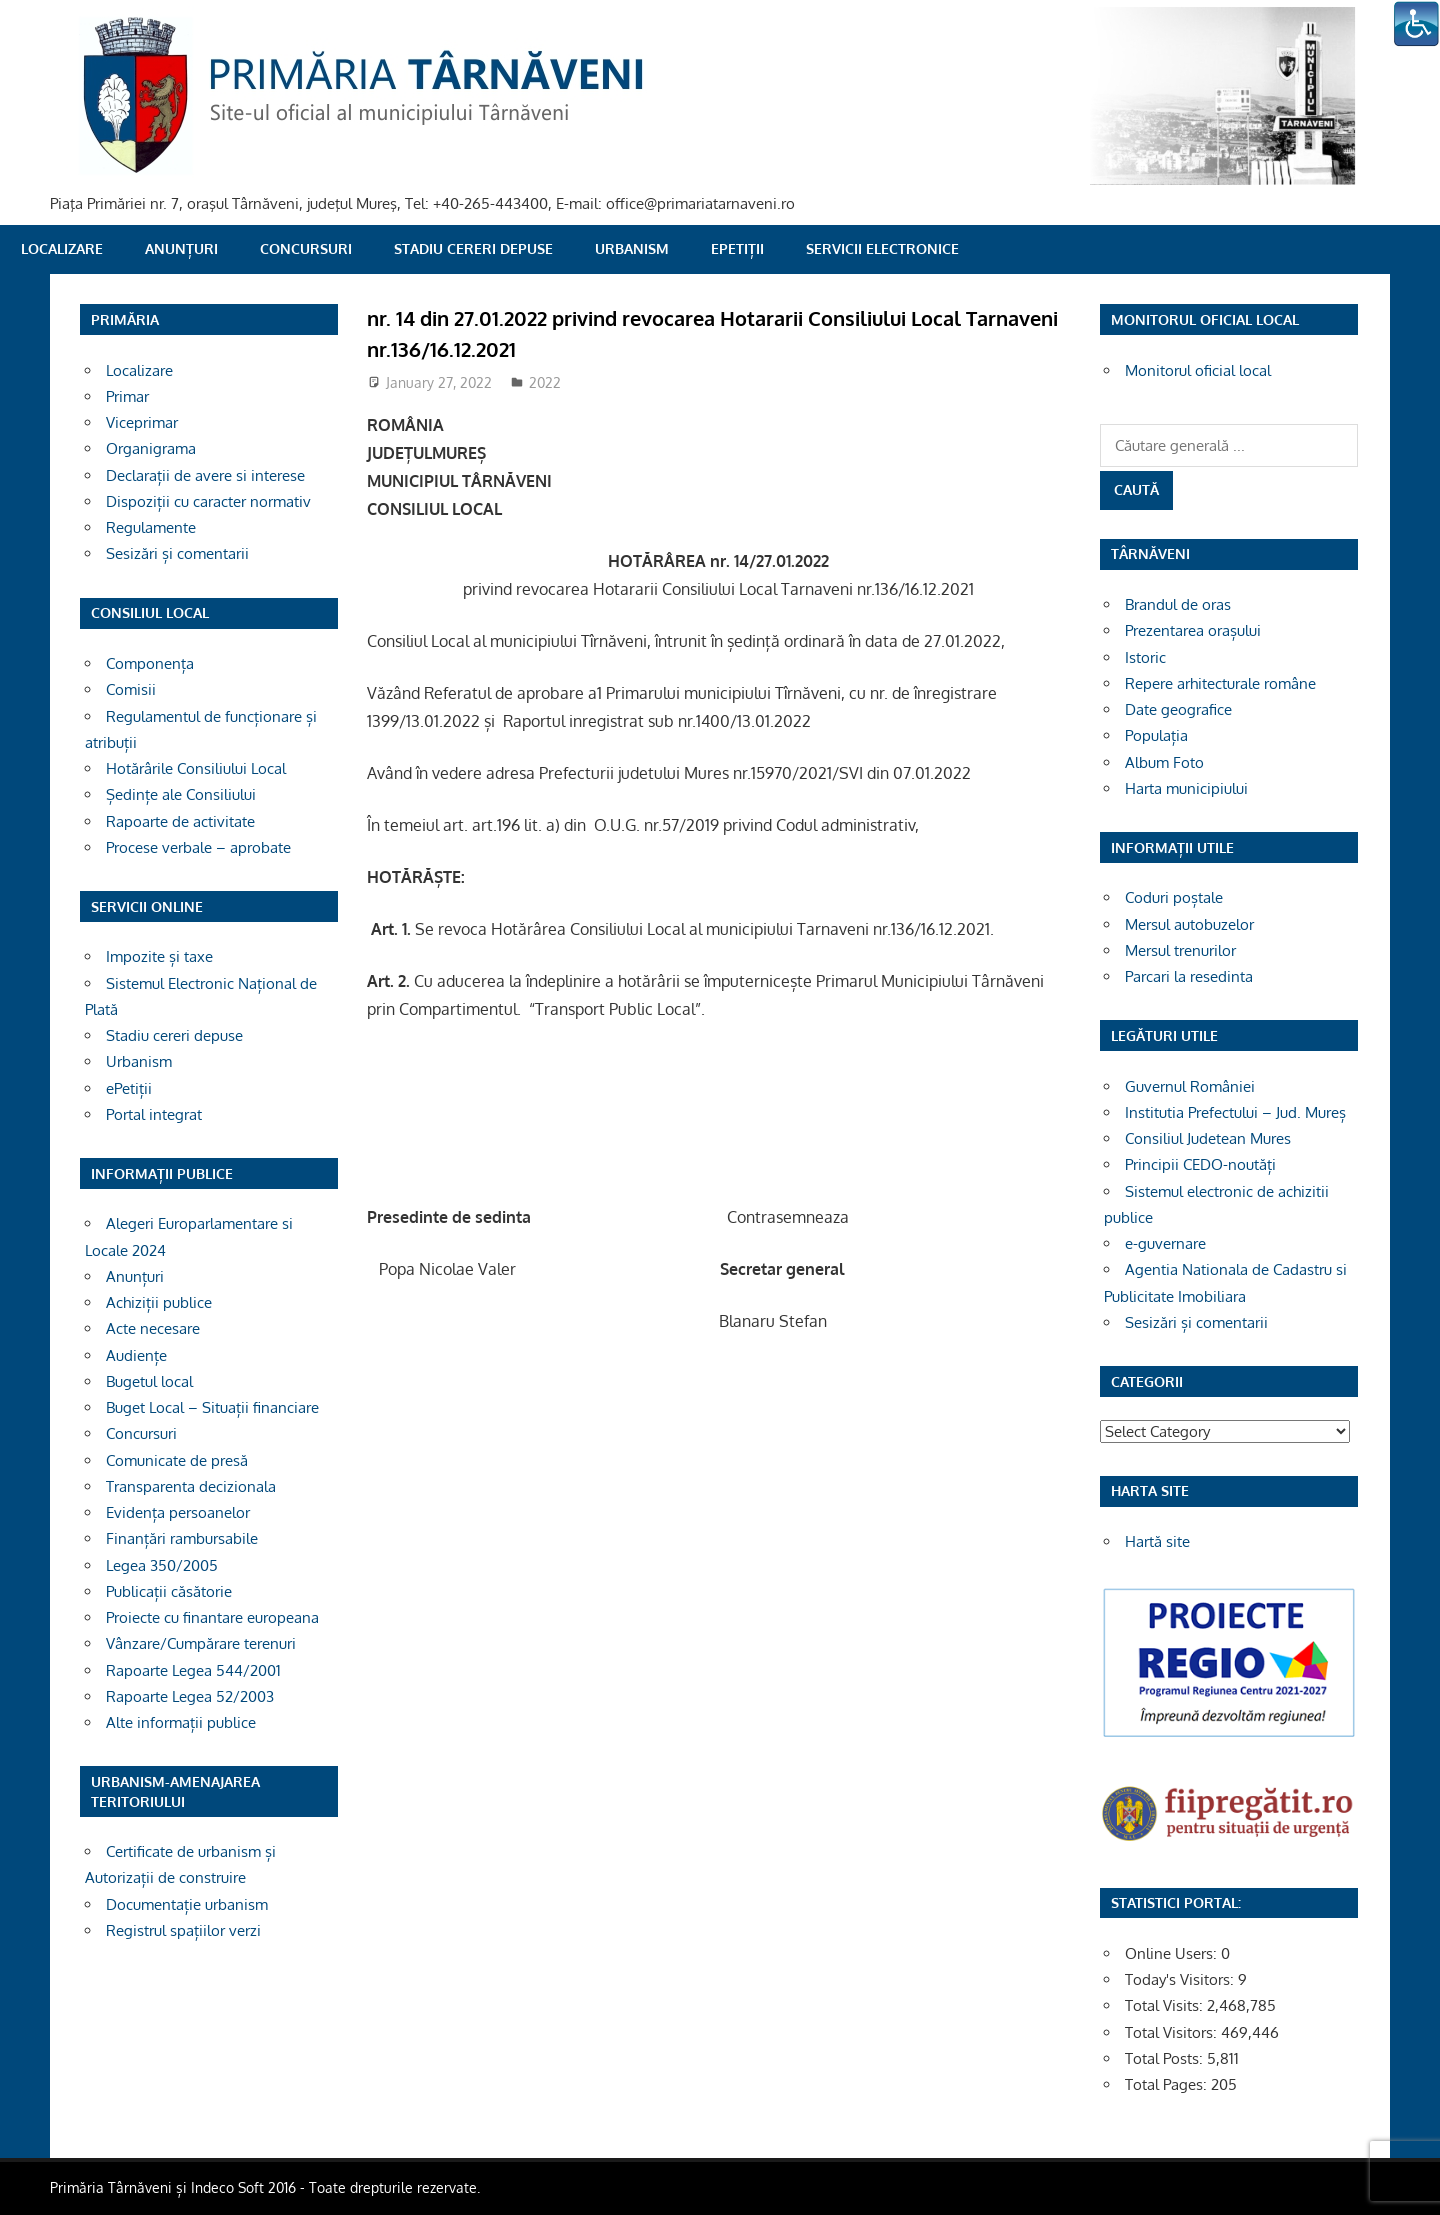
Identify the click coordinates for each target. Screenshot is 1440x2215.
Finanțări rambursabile (182, 1538)
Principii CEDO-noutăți (1200, 1164)
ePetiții (737, 248)
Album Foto (1164, 762)
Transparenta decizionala (191, 1486)
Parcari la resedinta (1189, 976)
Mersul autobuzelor (1189, 924)
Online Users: (1173, 1953)
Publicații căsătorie (169, 1591)
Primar (127, 396)
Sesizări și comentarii (177, 553)
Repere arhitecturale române (1220, 683)
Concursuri (306, 248)
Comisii (131, 689)
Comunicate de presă (177, 1460)
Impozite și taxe (159, 956)
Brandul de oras (1178, 604)
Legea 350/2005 (162, 1565)
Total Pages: (1168, 2084)
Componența (150, 663)
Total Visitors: (1173, 2032)
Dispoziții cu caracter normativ (208, 501)
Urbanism (632, 248)
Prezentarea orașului (1193, 630)
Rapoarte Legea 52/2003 (190, 1696)
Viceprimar (142, 422)
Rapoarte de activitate (180, 821)
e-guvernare (1165, 1243)
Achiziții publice (159, 1302)
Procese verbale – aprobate (198, 847)
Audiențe (136, 1355)
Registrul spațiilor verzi (183, 1930)
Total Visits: (1166, 2005)
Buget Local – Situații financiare (212, 1407)
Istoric (1145, 657)
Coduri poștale (1174, 897)
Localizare (62, 248)
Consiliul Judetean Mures (1208, 1138)
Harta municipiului (1186, 788)
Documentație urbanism (187, 1904)
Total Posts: (1166, 2058)
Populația (1156, 735)
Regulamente (151, 527)
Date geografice (1178, 709)
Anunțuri (181, 248)
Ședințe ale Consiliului (181, 794)
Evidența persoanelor (178, 1512)
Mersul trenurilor (1180, 950)
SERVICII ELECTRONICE (882, 248)
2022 (545, 382)
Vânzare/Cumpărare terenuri (201, 1643)
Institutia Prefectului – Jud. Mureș (1235, 1112)
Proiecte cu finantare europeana (212, 1617)
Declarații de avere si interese (205, 475)
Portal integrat (154, 1114)
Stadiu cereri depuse (473, 248)
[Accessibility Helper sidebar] (1416, 24)
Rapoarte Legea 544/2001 (193, 1670)
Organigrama (151, 448)
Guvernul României (1190, 1086)
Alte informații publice (181, 1722)
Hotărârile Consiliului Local (196, 768)
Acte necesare (153, 1328)
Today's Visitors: (1181, 1979)
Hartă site (1157, 1541)
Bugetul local (149, 1381)
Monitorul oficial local (1198, 370)
